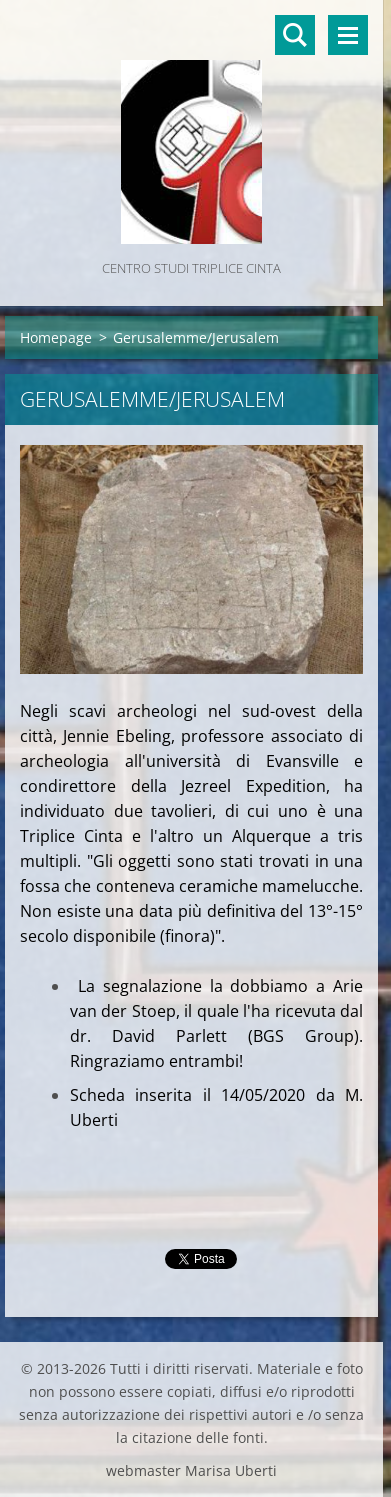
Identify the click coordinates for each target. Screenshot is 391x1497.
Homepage (56, 337)
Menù (348, 35)
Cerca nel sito (295, 35)
